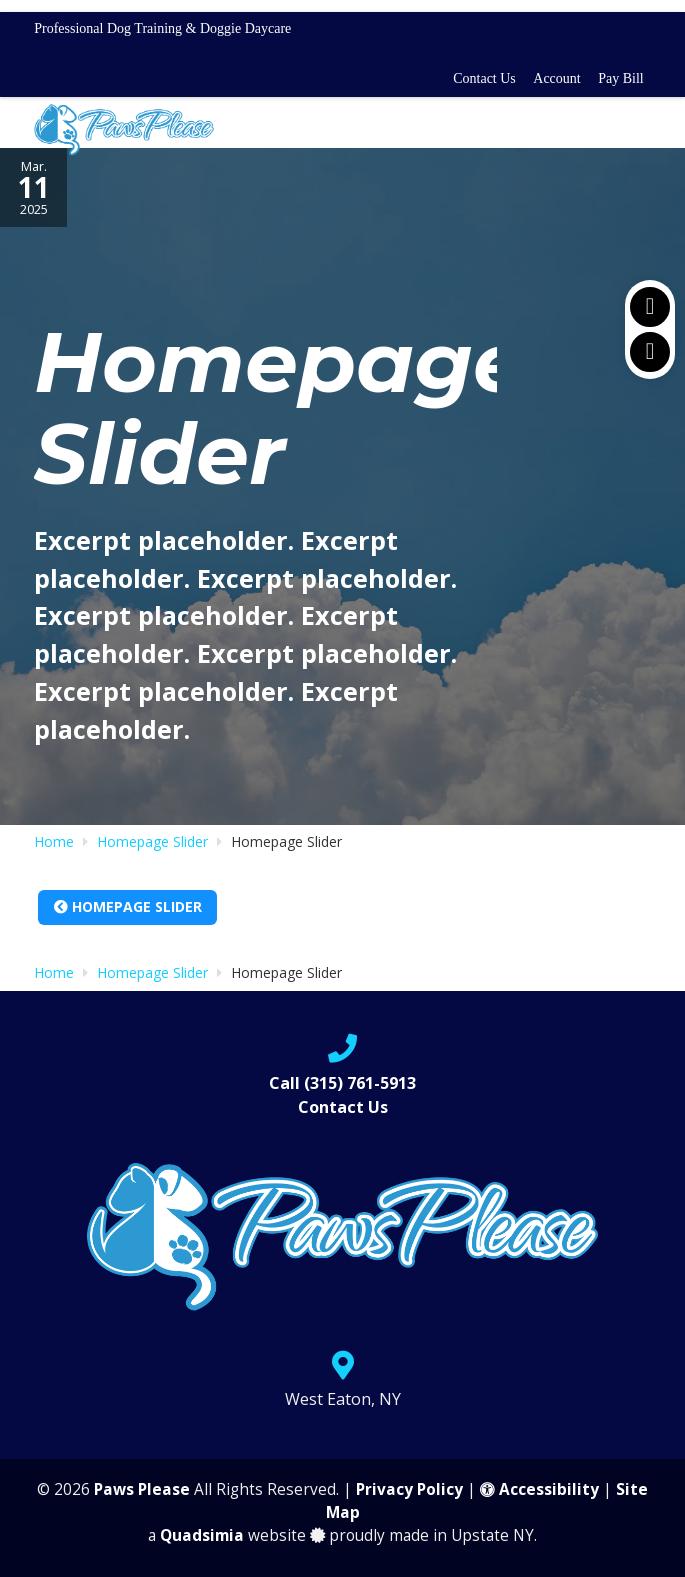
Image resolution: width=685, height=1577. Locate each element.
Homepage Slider (128, 906)
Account (556, 78)
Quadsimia (202, 1535)
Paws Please (142, 1489)
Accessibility (539, 1489)
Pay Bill (621, 78)
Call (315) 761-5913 (342, 1083)
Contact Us (484, 78)
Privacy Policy (409, 1489)
